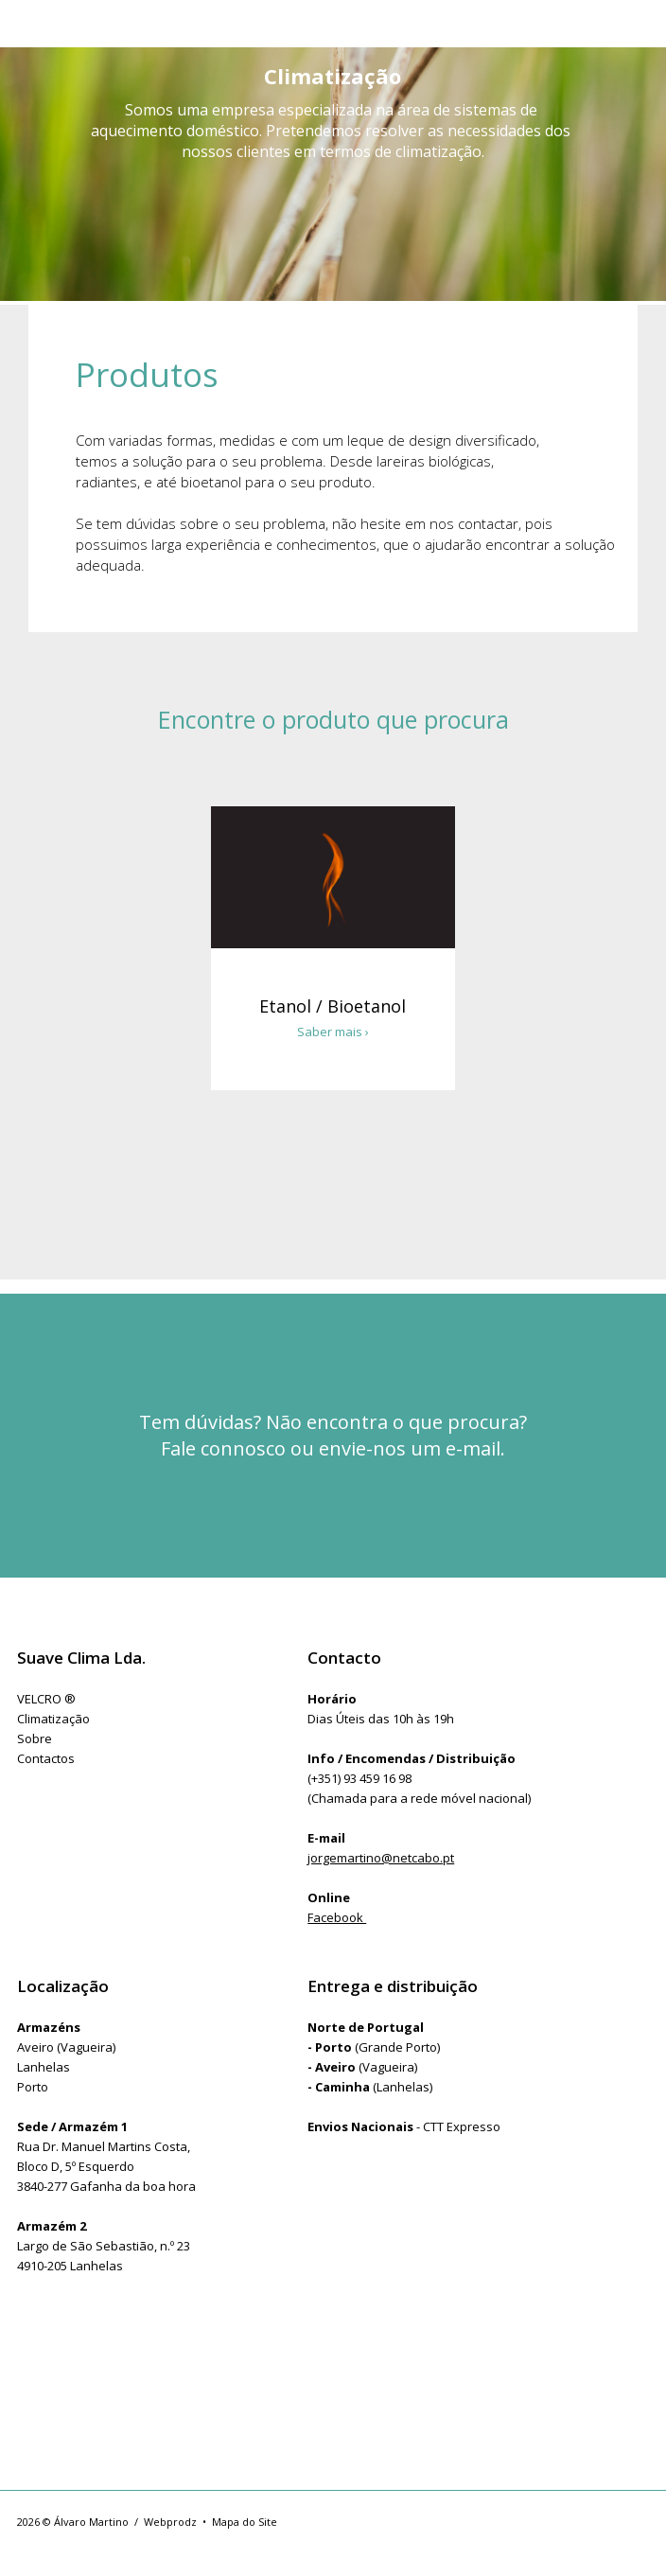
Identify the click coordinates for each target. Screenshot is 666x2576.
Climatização (53, 1718)
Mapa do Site (244, 2521)
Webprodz (170, 2521)
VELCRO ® (46, 1698)
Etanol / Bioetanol (332, 1006)
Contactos (46, 1758)
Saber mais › (333, 1031)
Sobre (34, 1738)
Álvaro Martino (91, 2521)
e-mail (473, 1448)
